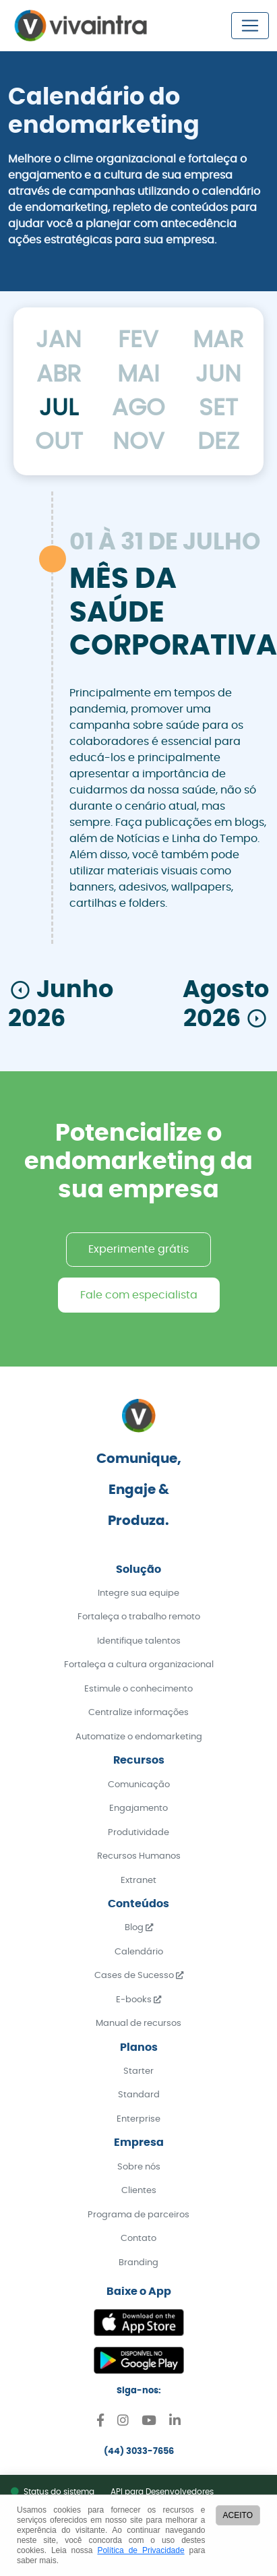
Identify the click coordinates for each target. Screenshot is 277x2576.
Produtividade (138, 1832)
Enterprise (138, 2119)
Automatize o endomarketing (138, 1737)
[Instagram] (123, 2422)
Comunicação (139, 1784)
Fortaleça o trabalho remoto (139, 1617)
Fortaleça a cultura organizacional (139, 1664)
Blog (139, 1927)
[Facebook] (100, 2422)
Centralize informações (138, 1712)
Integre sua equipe (138, 1593)
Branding (138, 2262)
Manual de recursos (138, 2023)
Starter (138, 2071)
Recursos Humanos (139, 1856)
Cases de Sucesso (138, 1975)
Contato (138, 2238)
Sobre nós (138, 2167)
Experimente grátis (138, 1249)
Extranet (138, 1880)
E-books (138, 2000)
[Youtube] (149, 2422)
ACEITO (238, 2515)
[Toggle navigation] (250, 25)
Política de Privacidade (140, 2550)
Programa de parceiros (138, 2215)
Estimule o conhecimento (138, 1689)
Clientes (138, 2190)
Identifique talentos (139, 1641)
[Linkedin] (175, 2422)
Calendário (139, 1952)
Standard (139, 2095)
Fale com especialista (138, 1295)
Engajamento (138, 1808)
